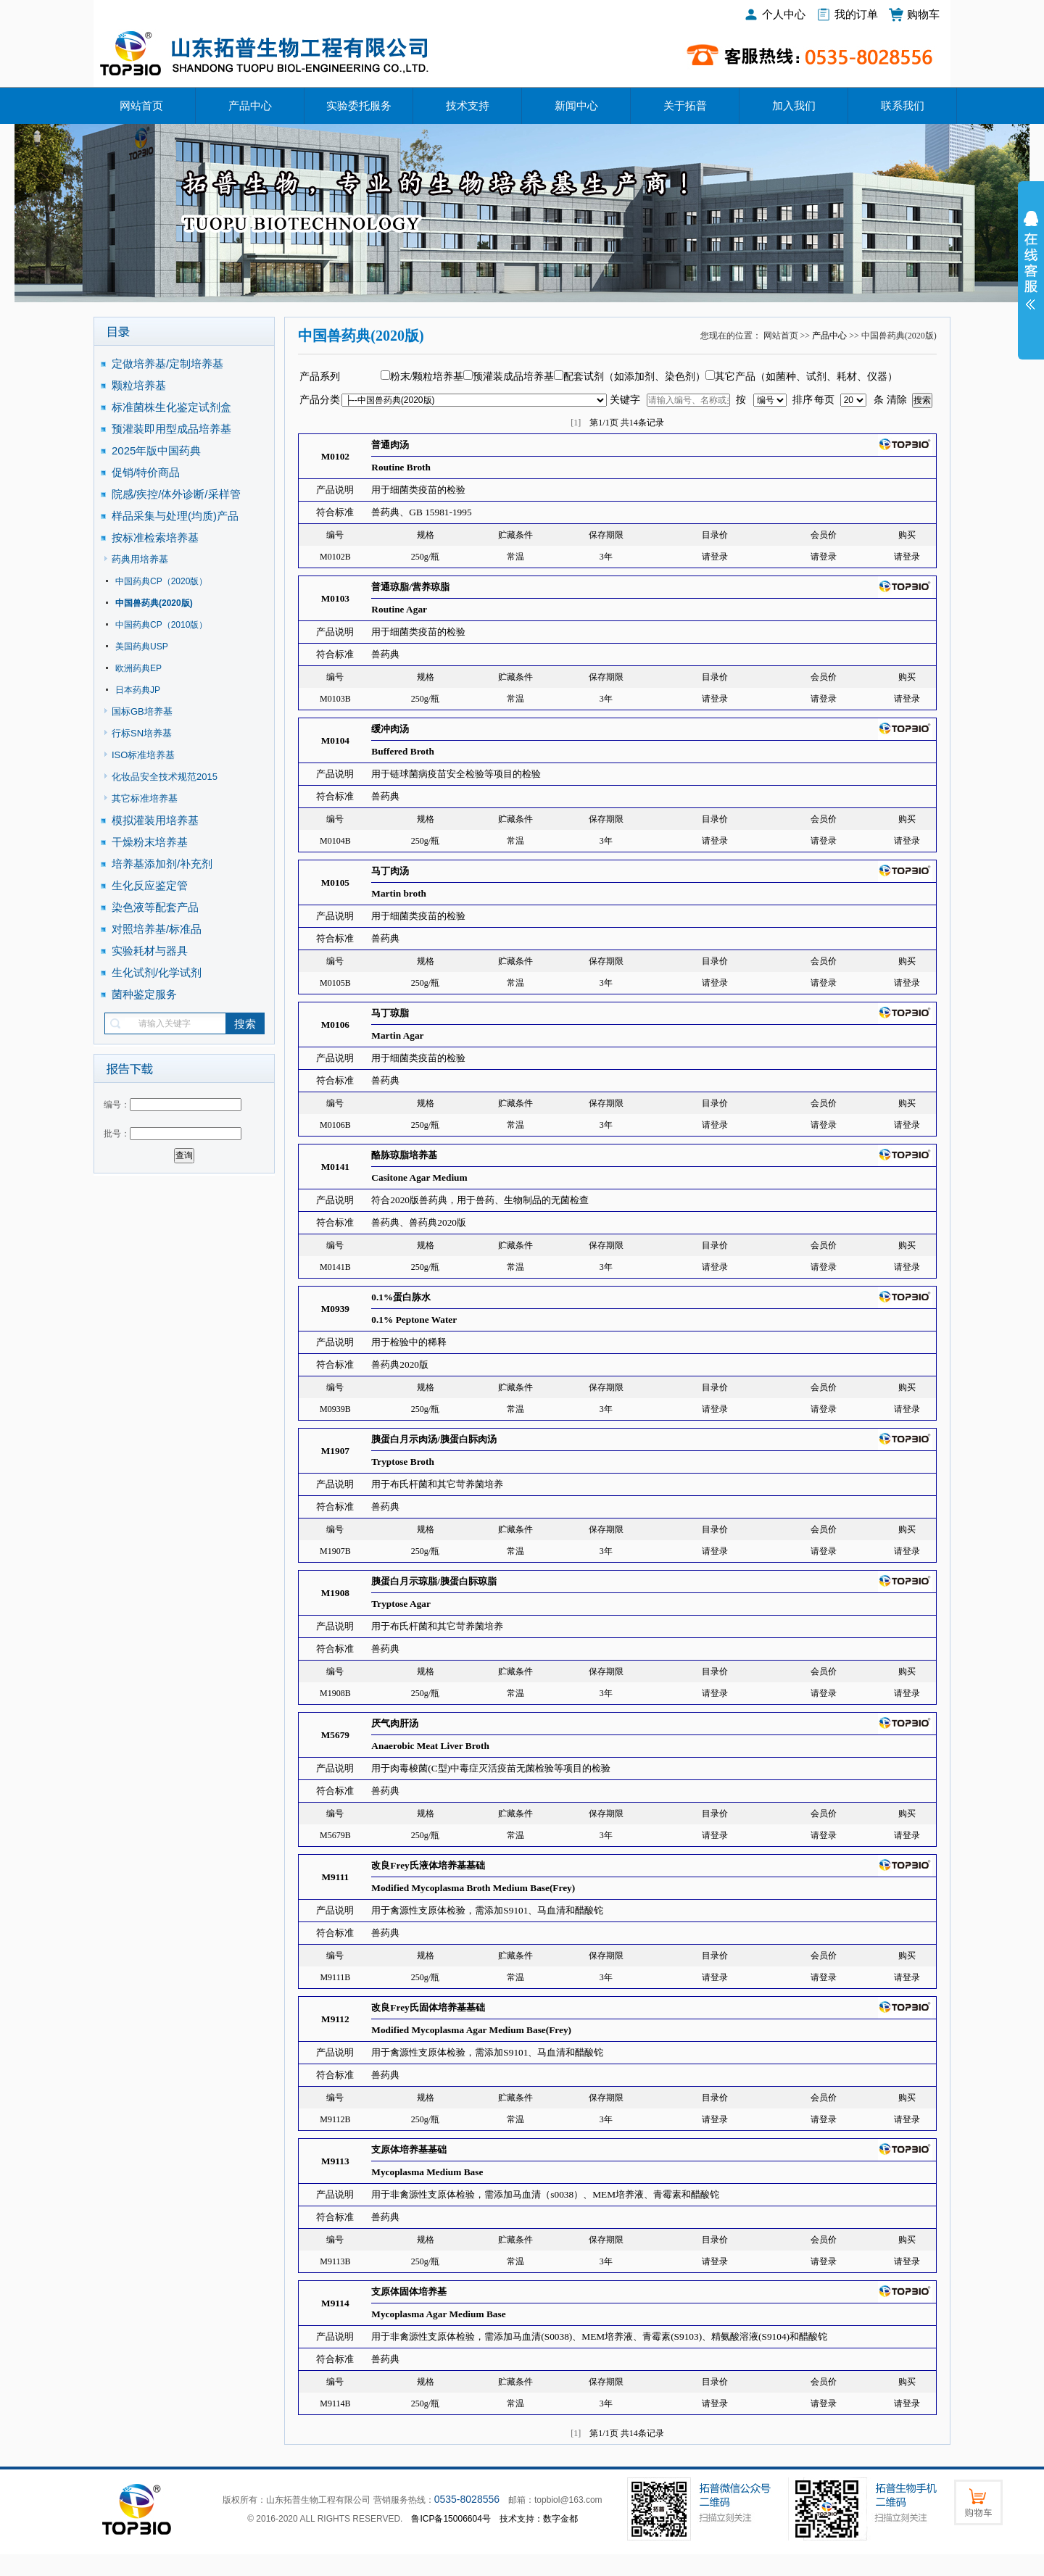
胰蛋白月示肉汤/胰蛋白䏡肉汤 (434, 1439)
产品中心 (250, 106)
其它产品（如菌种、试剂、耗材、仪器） (806, 376)
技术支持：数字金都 (539, 2519)
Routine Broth (401, 467)
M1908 (335, 1592)
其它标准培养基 (145, 798)
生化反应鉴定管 (150, 885)
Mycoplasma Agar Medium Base (438, 2314)
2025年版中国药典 (158, 450)
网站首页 (141, 106)
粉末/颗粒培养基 (427, 376)
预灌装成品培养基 (513, 376)
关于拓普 (685, 106)
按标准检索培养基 (155, 537)
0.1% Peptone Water (414, 1319)
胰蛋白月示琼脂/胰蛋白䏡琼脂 (434, 1581)
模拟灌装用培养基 (155, 820)
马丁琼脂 (390, 1012)
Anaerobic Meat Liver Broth (430, 1745)
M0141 (335, 1166)
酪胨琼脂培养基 (404, 1155)
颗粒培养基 (139, 385)
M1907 (335, 1450)
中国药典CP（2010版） (161, 625)
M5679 (335, 1734)
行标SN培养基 (142, 733)
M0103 (335, 598)
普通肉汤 (390, 444)
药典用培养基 (140, 559)
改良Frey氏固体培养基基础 (427, 2007)
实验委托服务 (359, 106)
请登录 (715, 557)
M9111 (335, 1876)
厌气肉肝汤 (394, 1723)
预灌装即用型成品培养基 (171, 429)
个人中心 (783, 14)
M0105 (335, 882)
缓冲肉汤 (390, 728)
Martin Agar (397, 1035)
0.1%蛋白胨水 (401, 1297)
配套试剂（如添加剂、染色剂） (634, 376)
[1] (576, 422)
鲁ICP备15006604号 (450, 2519)
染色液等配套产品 (155, 907)
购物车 (923, 14)
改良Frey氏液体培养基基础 (427, 1865)
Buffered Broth (402, 751)
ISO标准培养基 (143, 754)
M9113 (335, 2161)
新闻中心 (576, 106)
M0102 (335, 456)
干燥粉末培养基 (150, 842)
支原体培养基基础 (409, 2149)
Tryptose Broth (402, 1461)
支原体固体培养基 (409, 2291)
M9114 (335, 2303)
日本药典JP (137, 690)
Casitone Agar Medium (419, 1177)
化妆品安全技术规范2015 (165, 776)
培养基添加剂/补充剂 (162, 863)
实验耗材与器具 (150, 950)
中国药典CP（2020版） (161, 581)
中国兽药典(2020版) (154, 603)
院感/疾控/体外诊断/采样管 (176, 494)
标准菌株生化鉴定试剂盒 (171, 407)
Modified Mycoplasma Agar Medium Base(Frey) (471, 2029)
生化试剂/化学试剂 (157, 972)
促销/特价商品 (146, 472)
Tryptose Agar (401, 1603)
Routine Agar (399, 609)
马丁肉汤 (390, 870)
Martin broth (398, 893)
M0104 (335, 740)
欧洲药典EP (138, 668)
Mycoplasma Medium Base (427, 2171)
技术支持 (467, 106)
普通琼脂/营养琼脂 (410, 586)
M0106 (335, 1024)
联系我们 (902, 106)
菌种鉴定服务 (144, 994)
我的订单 (856, 14)
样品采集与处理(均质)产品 (175, 516)
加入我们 (794, 106)
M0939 (335, 1308)
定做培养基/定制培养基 (169, 363)
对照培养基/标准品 (157, 929)
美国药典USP (141, 646)
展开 (1031, 269)
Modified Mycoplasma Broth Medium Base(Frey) (473, 1887)
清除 (897, 399)
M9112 (335, 2019)
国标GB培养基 (142, 711)
